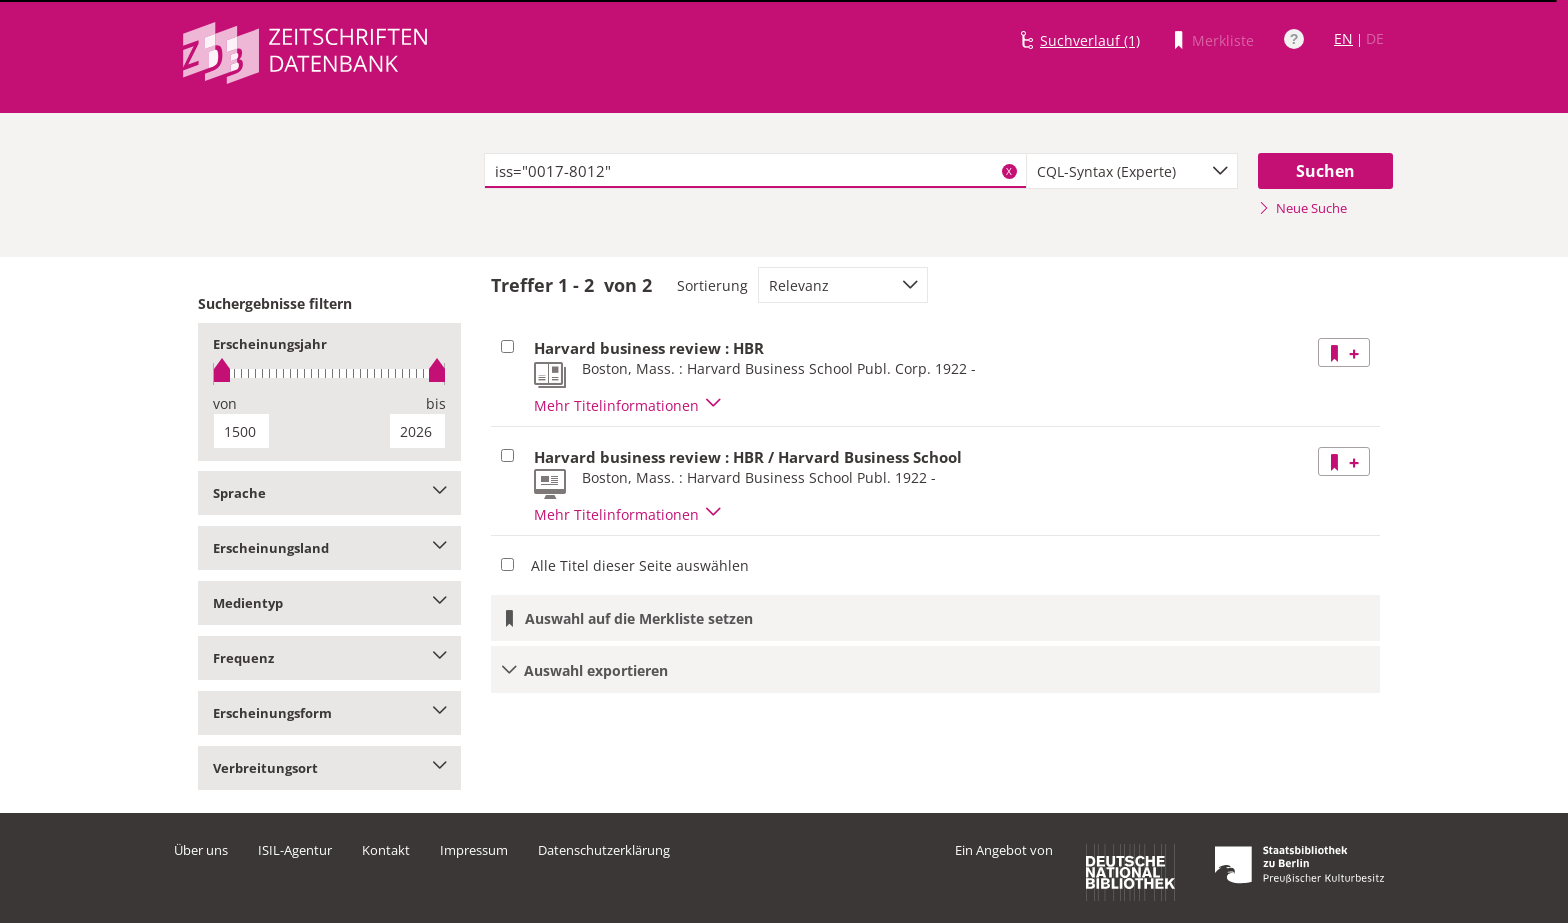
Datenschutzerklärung (604, 850)
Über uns (201, 850)
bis (436, 403)
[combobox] (1132, 171)
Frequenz (329, 658)
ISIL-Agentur (295, 850)
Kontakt (386, 850)
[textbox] (755, 171)
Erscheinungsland (329, 548)
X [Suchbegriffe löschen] (1009, 171)
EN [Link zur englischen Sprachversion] (1343, 38)
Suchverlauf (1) (1090, 40)
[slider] (329, 373)
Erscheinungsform (329, 713)
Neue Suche (1302, 208)
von (225, 403)
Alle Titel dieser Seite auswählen (640, 565)
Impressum (474, 850)
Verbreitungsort (329, 768)
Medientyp (329, 603)
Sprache (329, 493)
